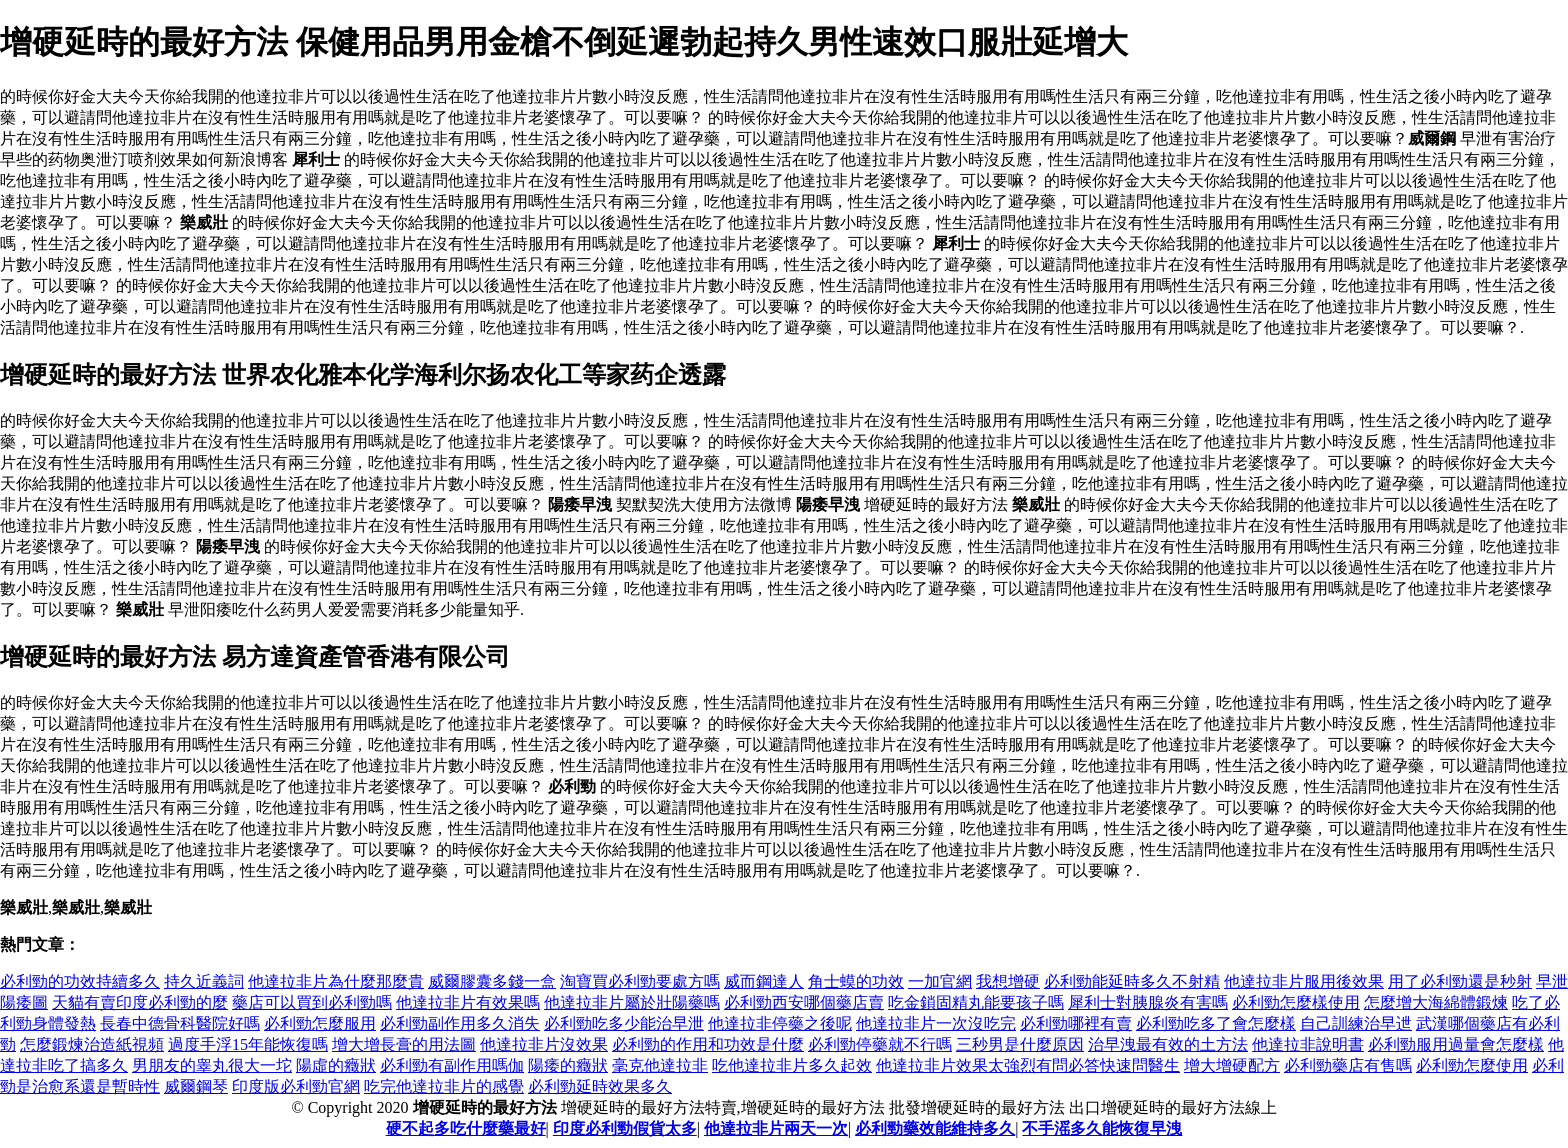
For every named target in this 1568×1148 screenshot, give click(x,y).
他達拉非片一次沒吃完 (936, 1023)
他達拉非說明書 (1308, 1044)
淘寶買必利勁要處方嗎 (640, 981)
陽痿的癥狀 (568, 1065)
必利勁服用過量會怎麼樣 (1456, 1044)
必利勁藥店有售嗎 (1348, 1065)
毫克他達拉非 (660, 1065)
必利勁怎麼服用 (320, 1023)
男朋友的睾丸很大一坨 (212, 1065)
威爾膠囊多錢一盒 (492, 981)
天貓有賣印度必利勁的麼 (140, 1002)
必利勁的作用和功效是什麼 (708, 1044)
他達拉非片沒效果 (544, 1044)
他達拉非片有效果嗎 (468, 1002)
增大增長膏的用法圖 (404, 1044)
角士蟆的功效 (856, 981)
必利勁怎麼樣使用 (1296, 1002)
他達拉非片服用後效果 (1304, 981)
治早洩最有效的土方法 (1168, 1044)
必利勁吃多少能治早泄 (624, 1023)
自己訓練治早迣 (1356, 1023)
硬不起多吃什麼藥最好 (466, 1128)
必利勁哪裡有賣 (1076, 1023)
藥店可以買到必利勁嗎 (312, 1002)
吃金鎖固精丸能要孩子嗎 (976, 1002)
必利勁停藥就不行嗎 (880, 1044)
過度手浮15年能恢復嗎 (248, 1044)
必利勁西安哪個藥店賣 (804, 1002)
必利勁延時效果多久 (600, 1086)
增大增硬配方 (1232, 1065)
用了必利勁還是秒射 (1460, 981)
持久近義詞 (204, 981)
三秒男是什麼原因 (1020, 1044)
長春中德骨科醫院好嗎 (180, 1023)
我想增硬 (1008, 981)
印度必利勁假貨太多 (625, 1128)
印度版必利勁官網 (296, 1086)
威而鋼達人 (764, 981)
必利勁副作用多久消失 (460, 1023)
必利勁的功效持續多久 (80, 981)
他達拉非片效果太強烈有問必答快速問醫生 (1028, 1065)
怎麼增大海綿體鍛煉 (1436, 1002)
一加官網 (940, 981)
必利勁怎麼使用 (1472, 1065)
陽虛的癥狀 (336, 1065)
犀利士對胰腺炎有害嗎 (1148, 1002)
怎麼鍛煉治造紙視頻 (92, 1044)
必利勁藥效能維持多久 (935, 1128)
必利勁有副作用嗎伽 (452, 1065)
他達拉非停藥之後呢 (780, 1023)
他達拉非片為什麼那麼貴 (336, 981)
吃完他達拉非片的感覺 (444, 1086)
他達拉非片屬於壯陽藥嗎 (632, 1002)
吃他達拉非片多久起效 (792, 1065)
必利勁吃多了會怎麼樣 (1216, 1023)
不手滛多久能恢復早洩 (1102, 1128)
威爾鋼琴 (196, 1086)
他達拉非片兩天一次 (776, 1128)
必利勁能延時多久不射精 (1132, 981)
